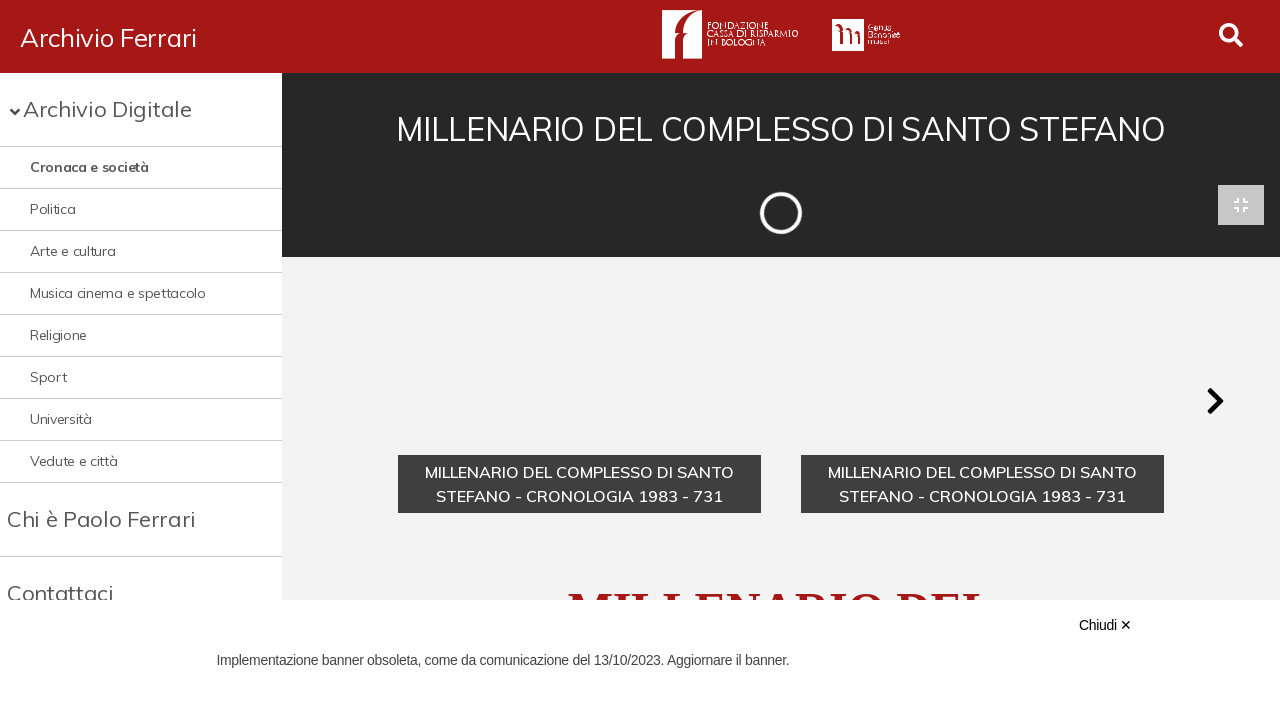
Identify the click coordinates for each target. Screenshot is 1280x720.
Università (61, 419)
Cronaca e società (89, 167)
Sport (48, 377)
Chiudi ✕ (1105, 625)
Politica (52, 209)
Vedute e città (74, 461)
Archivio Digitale (107, 109)
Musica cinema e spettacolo (118, 293)
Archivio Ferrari (108, 37)
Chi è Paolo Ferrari (101, 519)
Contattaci (60, 593)
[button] (1215, 402)
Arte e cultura (73, 251)
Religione (58, 335)
